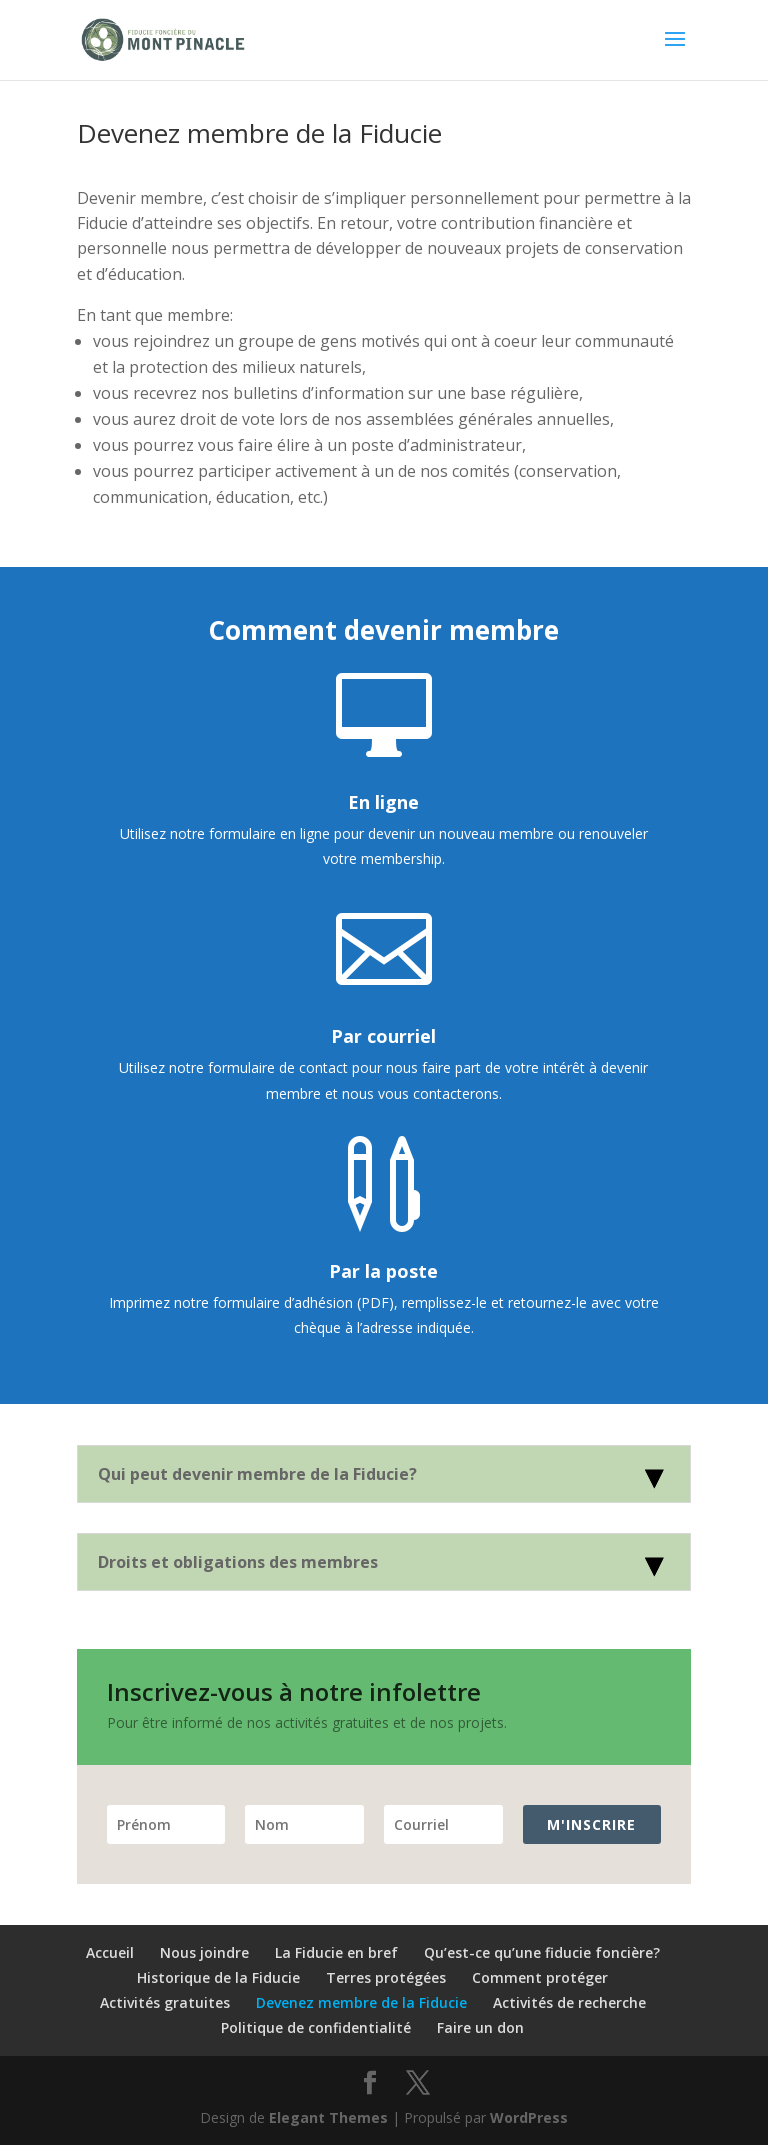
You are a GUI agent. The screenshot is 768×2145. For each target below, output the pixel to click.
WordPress (529, 2117)
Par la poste (383, 1271)
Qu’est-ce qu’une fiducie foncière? (542, 1952)
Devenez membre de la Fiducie (361, 2002)
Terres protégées (386, 1977)
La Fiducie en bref (336, 1952)
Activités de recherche (569, 2002)
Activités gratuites (165, 2002)
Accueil (110, 1952)
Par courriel (383, 1036)
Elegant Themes (328, 2117)
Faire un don (480, 2027)
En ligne (383, 802)
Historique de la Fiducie (218, 1977)
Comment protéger (540, 1977)
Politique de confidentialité (316, 2027)
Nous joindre (204, 1952)
